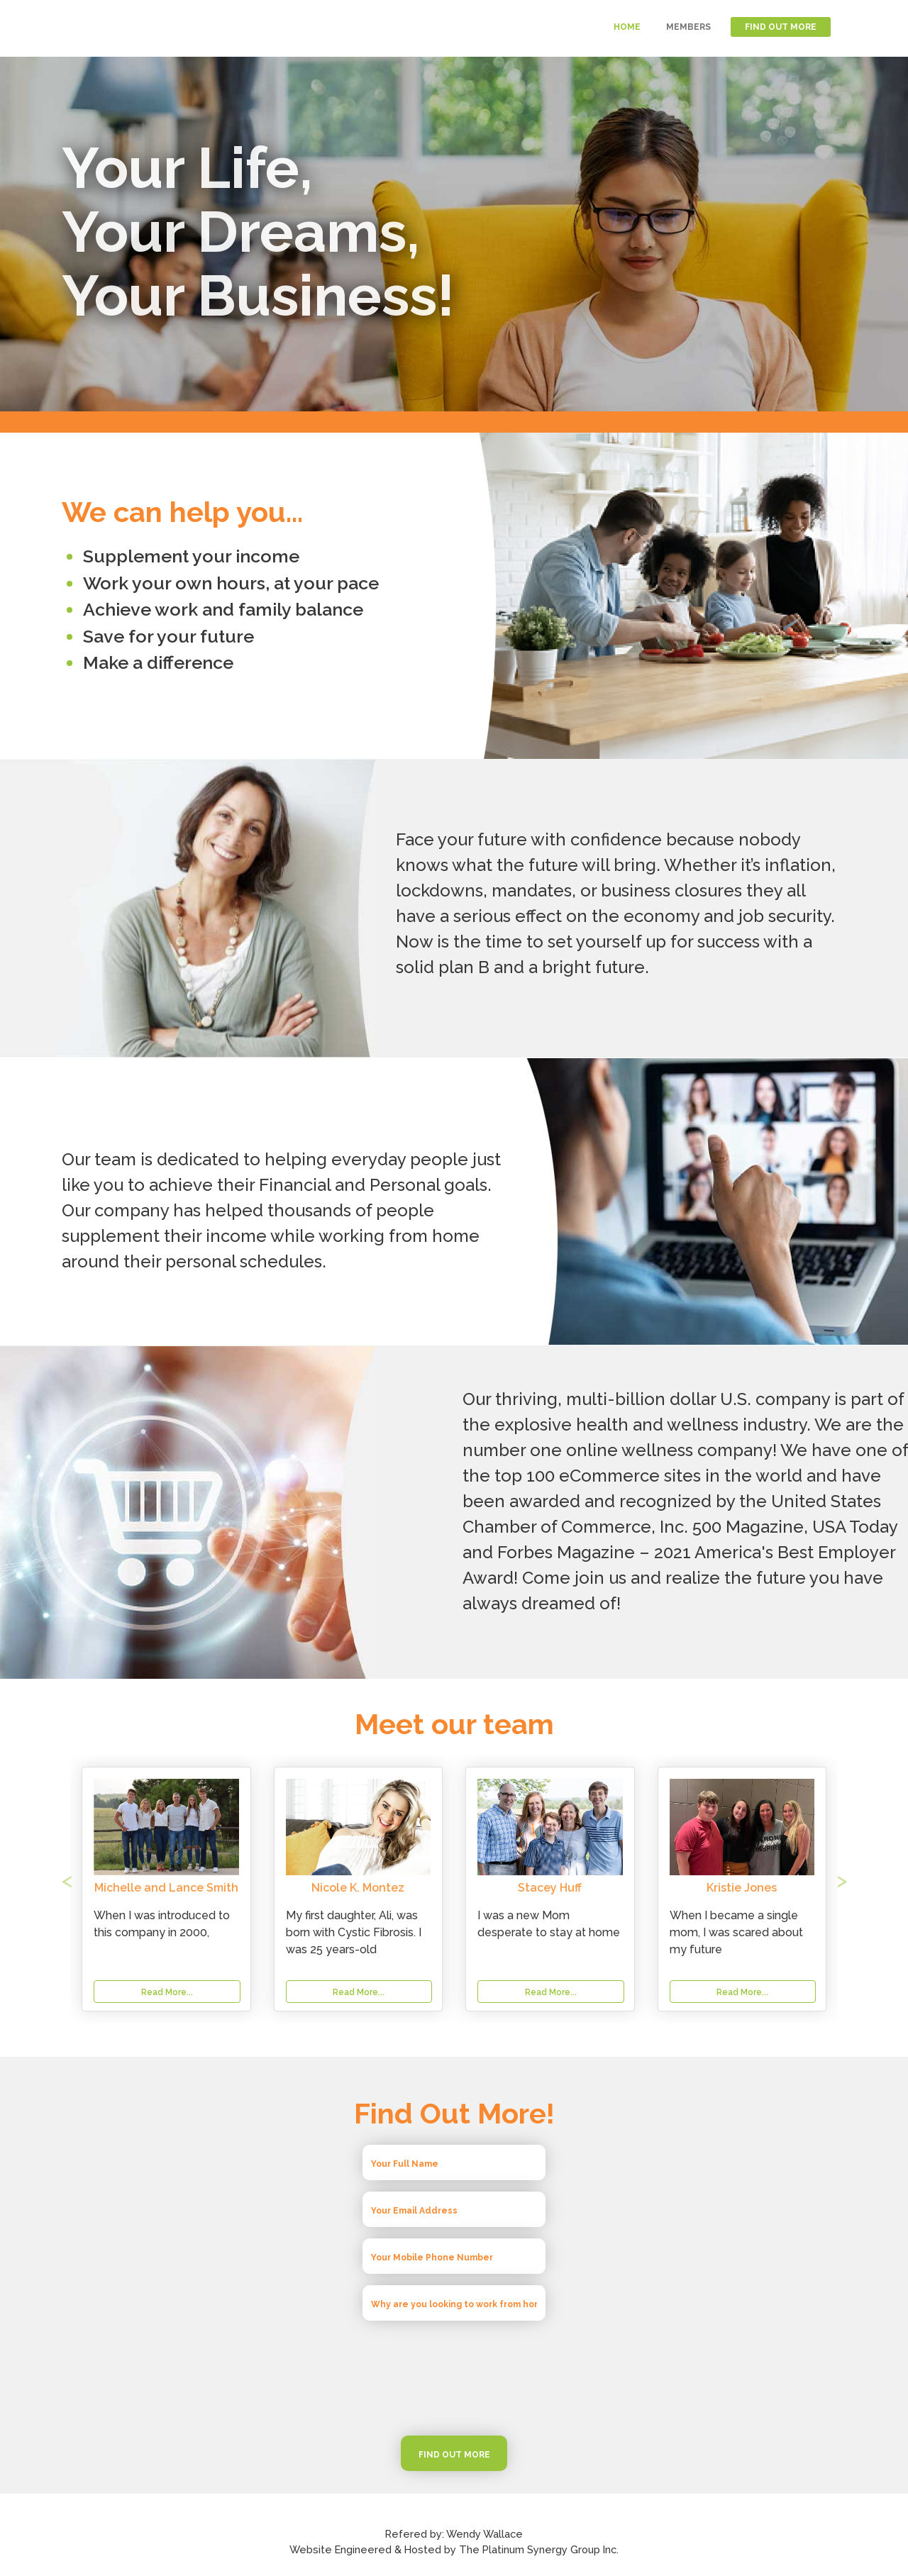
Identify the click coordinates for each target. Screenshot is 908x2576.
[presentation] (454, 2378)
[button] (120, 1889)
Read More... (358, 1992)
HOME (627, 27)
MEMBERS (688, 27)
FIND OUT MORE (780, 27)
